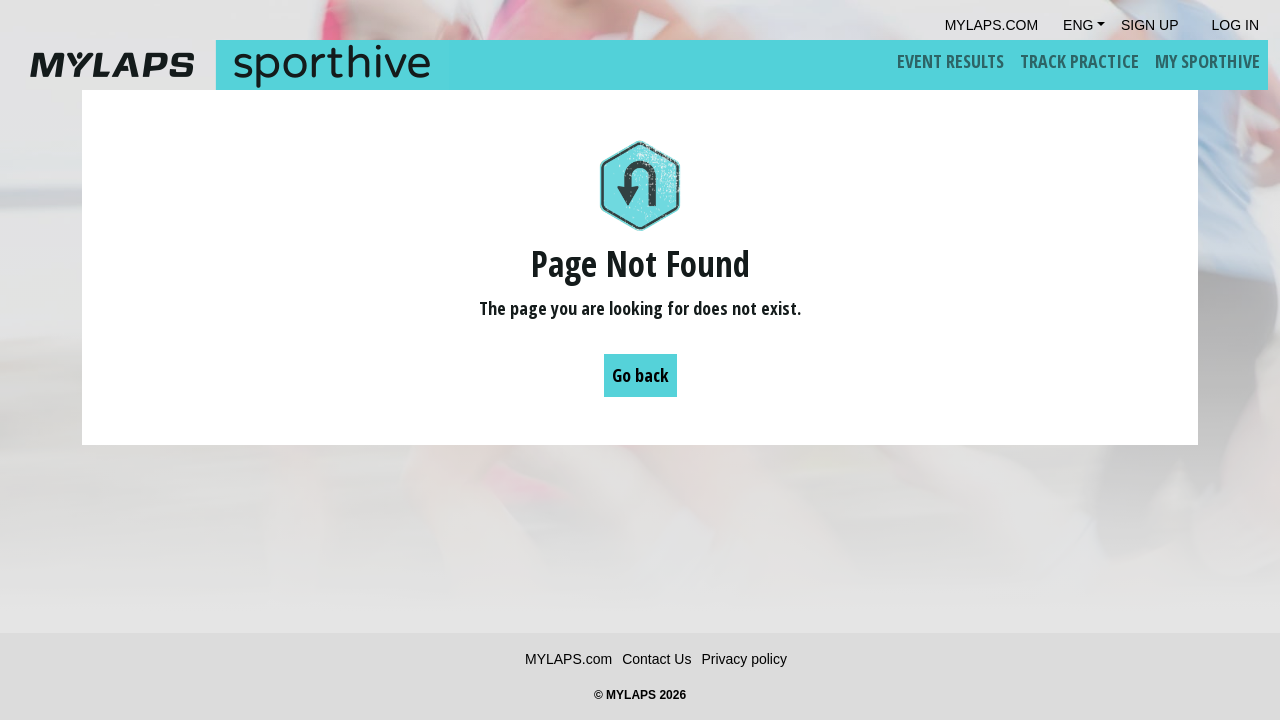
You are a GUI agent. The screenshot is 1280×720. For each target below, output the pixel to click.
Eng (1078, 25)
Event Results (950, 61)
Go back (640, 375)
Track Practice (1079, 61)
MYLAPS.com (568, 659)
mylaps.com (991, 25)
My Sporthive (1207, 61)
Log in (1235, 25)
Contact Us (656, 659)
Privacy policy (744, 659)
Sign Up (1150, 25)
